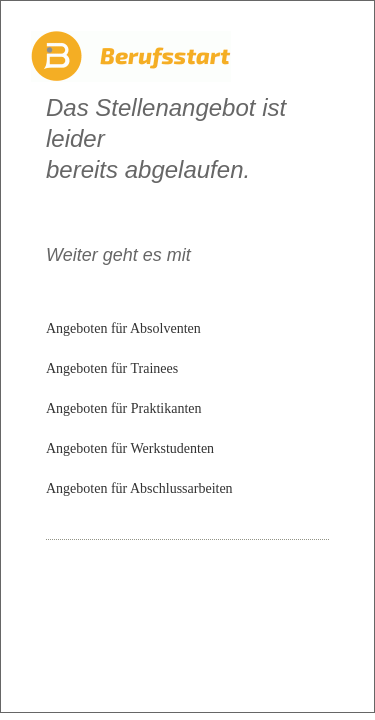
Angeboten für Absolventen (123, 328)
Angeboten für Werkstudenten (130, 448)
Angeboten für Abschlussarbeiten (139, 488)
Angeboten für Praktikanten (124, 408)
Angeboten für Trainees (112, 368)
